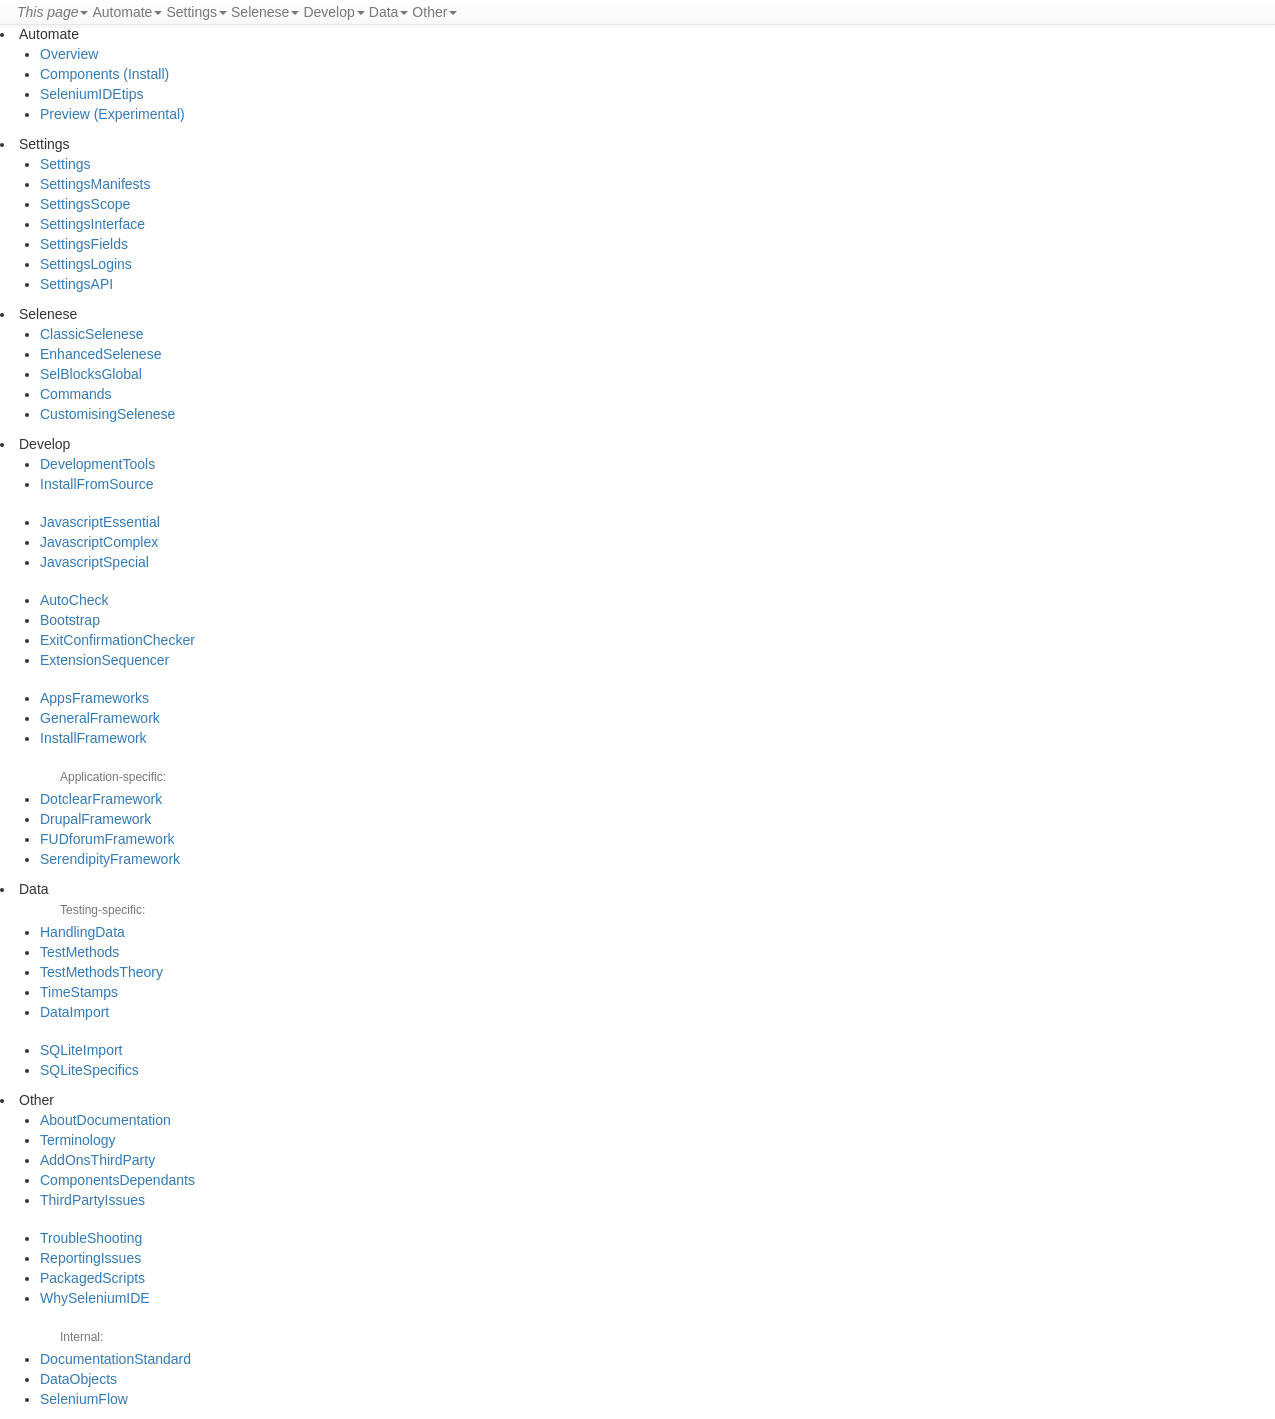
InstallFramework (93, 738)
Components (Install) (104, 74)
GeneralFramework (100, 718)
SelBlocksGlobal (91, 374)
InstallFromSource (97, 484)
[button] (52, 12)
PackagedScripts (92, 1278)
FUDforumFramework (107, 839)
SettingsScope (85, 204)
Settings (65, 164)
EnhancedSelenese (100, 354)
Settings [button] (196, 12)
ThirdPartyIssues (92, 1200)
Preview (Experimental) (112, 114)
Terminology (77, 1140)
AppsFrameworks (94, 698)
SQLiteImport (81, 1050)
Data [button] (389, 12)
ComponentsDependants (117, 1180)
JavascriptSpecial (94, 562)
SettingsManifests (95, 184)
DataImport (74, 1012)
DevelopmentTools (97, 464)
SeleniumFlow (84, 1399)
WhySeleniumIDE (95, 1298)
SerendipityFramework (110, 859)
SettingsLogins (86, 264)
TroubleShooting (91, 1238)
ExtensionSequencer (104, 660)
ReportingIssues (90, 1258)
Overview (69, 54)
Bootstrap (70, 620)
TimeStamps (79, 992)
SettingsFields (84, 244)
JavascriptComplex (99, 542)
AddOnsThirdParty (97, 1160)
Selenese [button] (265, 12)
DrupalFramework (95, 819)
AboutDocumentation (105, 1120)
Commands (76, 394)
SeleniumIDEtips (92, 94)
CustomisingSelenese (107, 414)
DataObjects (78, 1379)
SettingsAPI (76, 284)
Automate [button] (127, 12)
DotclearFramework (101, 799)
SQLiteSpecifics (89, 1070)
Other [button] (434, 12)
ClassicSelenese (92, 334)
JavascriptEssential (100, 522)
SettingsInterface (92, 224)
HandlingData (82, 932)
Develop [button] (333, 12)
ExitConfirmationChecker (117, 640)
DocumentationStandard (115, 1359)
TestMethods (79, 952)
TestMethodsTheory (101, 972)
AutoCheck (74, 600)
